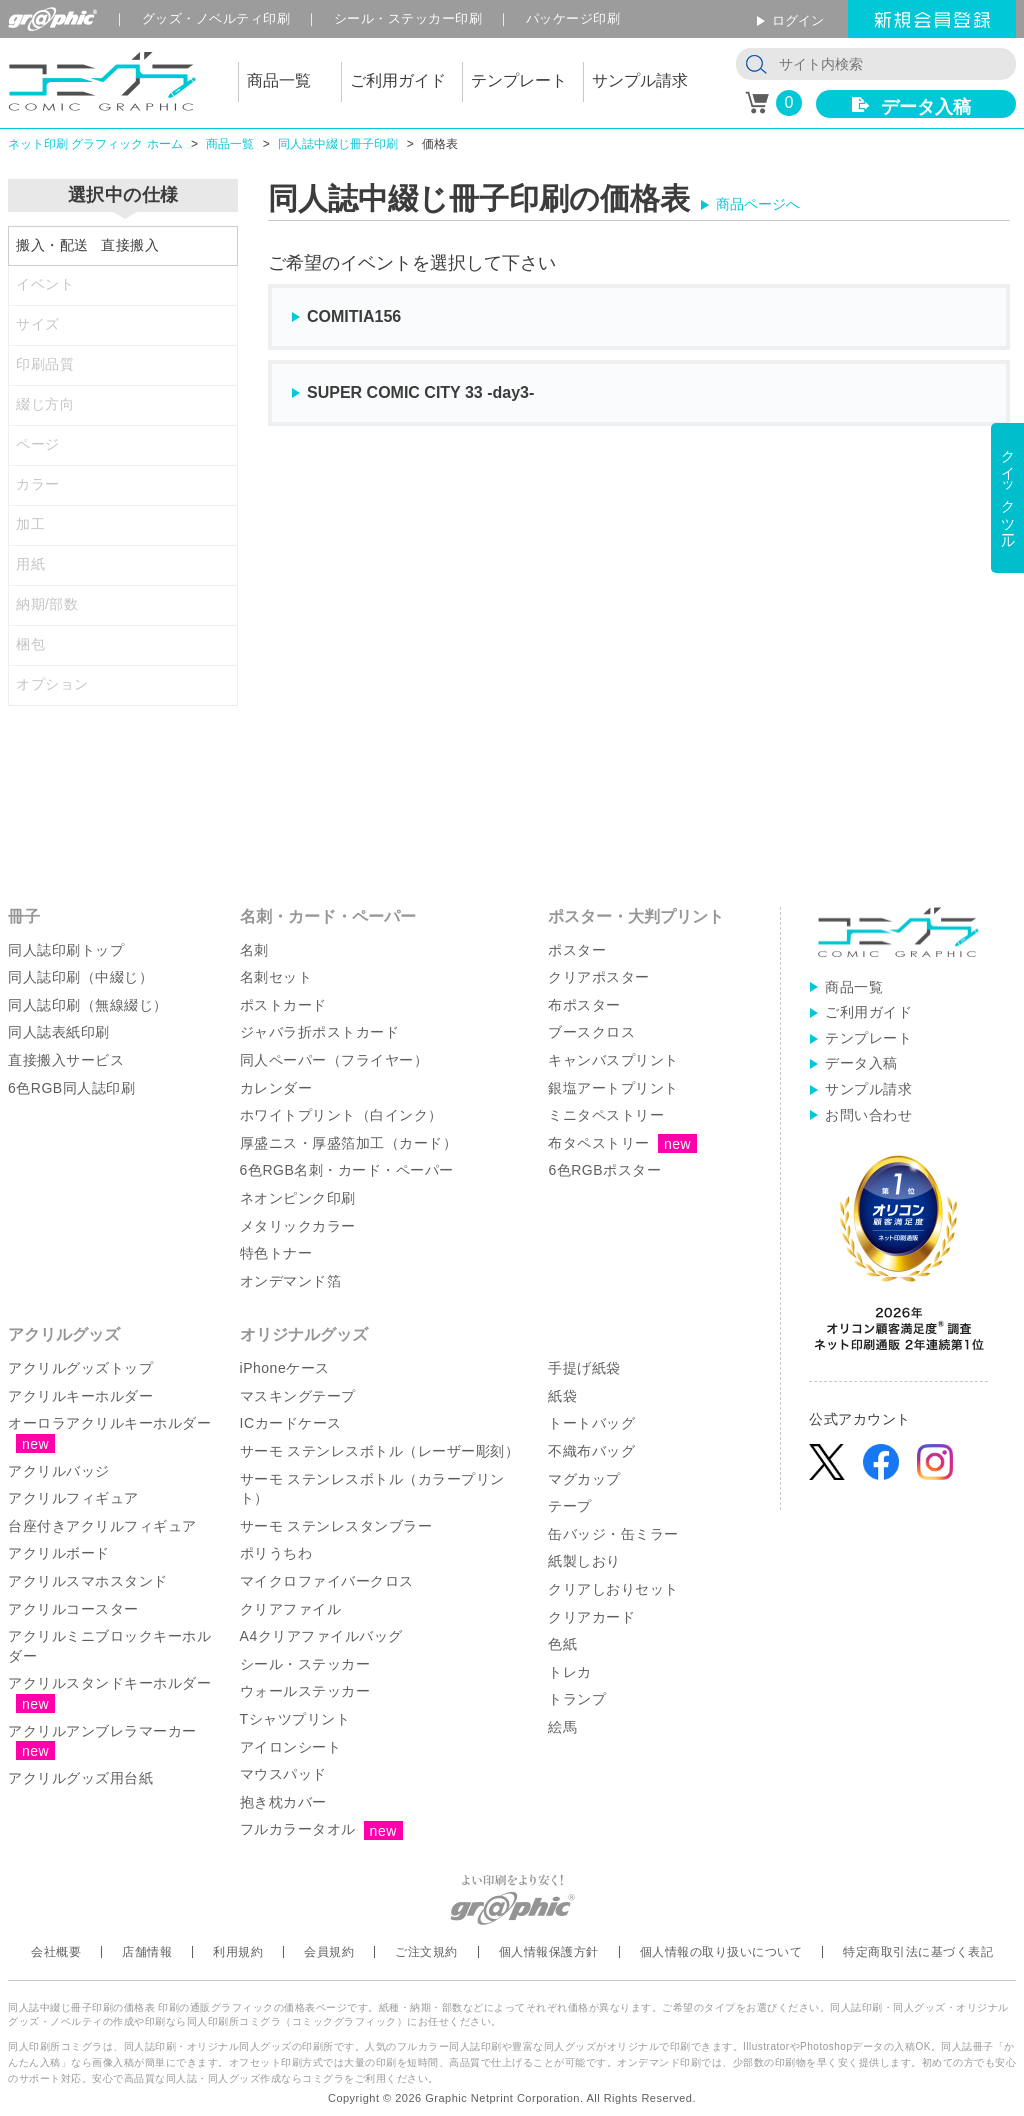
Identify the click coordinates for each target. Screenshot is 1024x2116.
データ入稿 (926, 107)
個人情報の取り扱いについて (721, 1952)
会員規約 (329, 1952)
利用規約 (238, 1952)
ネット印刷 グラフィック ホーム (95, 144)
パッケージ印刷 (573, 18)
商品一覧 (230, 144)
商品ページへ (758, 204)
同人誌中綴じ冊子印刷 (338, 144)
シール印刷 (408, 18)
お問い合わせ (868, 1115)
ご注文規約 (426, 1952)
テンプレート (868, 1038)
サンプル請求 (868, 1089)
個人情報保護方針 (549, 1952)
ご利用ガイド (868, 1012)
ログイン (798, 20)
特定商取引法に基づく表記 (918, 1952)
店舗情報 (147, 1952)
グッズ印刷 (216, 18)
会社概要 (56, 1952)
